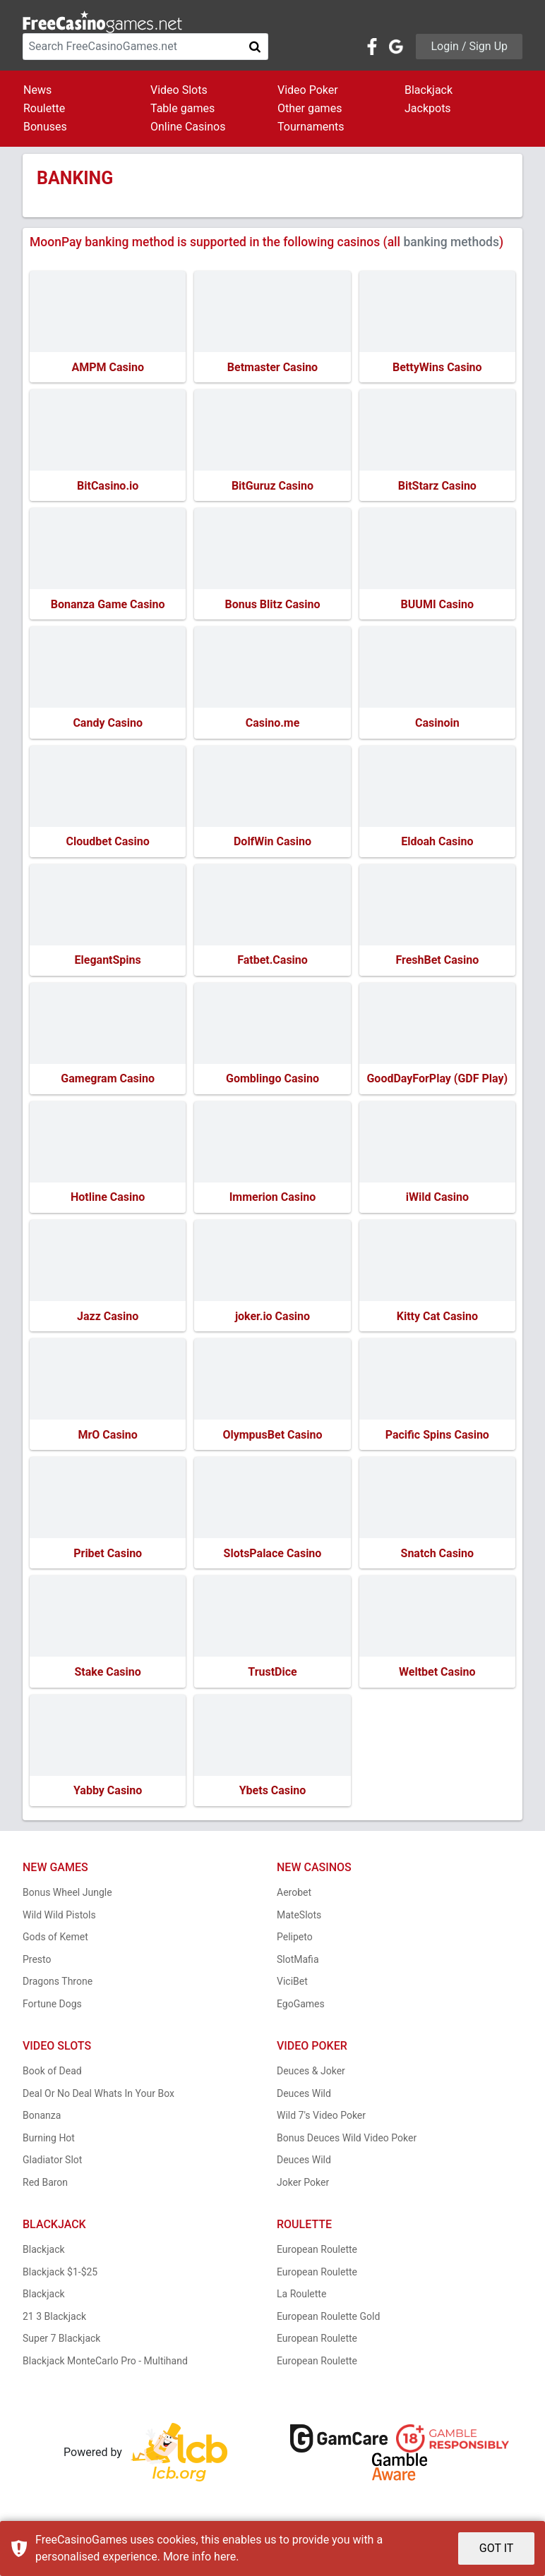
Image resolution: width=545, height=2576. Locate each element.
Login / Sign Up (469, 46)
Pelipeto (295, 1945)
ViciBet (292, 1989)
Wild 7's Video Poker (321, 2123)
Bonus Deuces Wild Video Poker (347, 2145)
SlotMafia (298, 1967)
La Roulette (301, 2302)
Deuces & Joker (311, 2079)
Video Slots (179, 90)
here (225, 2556)
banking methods (451, 242)
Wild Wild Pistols (59, 1922)
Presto (37, 1967)
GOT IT (496, 2548)
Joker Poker (303, 2190)
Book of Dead (52, 2079)
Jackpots (428, 108)
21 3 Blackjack (54, 2324)
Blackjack (429, 90)
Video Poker (307, 90)
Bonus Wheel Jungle (67, 1900)
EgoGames (301, 2011)
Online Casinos (187, 126)
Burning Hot (49, 2145)
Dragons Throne (57, 1989)
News (37, 90)
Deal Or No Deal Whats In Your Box (98, 2101)
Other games (309, 108)
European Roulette (317, 2257)
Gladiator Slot (52, 2168)
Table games (182, 108)
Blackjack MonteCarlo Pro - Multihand (105, 2368)
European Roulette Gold (328, 2324)
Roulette (44, 108)
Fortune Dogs (52, 2011)
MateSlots (299, 1922)
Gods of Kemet (55, 1945)
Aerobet (294, 1900)
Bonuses (45, 126)
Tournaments (311, 126)
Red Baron (45, 2190)
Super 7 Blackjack (61, 2346)
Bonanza (42, 2123)
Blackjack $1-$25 (60, 2279)
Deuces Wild (304, 2101)
